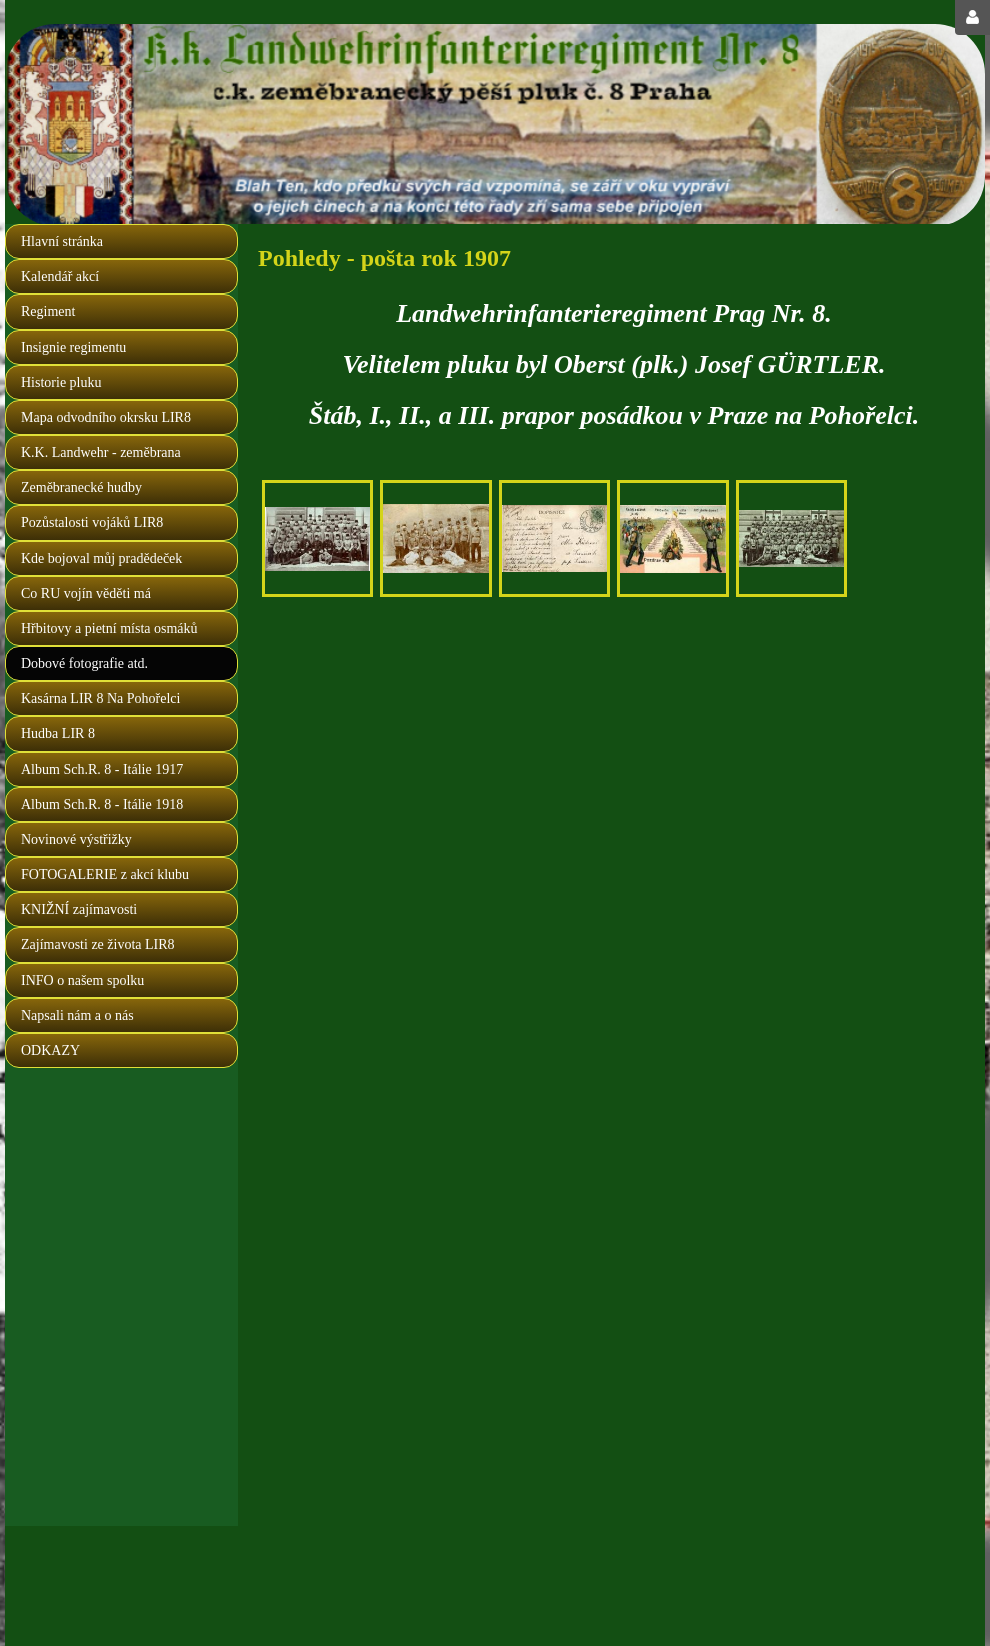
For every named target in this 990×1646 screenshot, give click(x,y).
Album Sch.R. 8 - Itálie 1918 (102, 804)
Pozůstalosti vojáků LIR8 (92, 522)
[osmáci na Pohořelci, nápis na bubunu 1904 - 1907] (435, 538)
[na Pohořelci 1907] (317, 538)
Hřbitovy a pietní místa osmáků (109, 628)
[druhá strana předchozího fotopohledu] (554, 538)
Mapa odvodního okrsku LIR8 (106, 417)
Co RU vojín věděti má (86, 593)
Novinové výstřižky (76, 839)
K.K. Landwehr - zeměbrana (101, 452)
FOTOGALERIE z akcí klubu (105, 874)
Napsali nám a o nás (77, 1015)
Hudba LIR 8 (58, 733)
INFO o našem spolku (82, 980)
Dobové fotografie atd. (84, 663)
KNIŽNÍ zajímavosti (79, 909)
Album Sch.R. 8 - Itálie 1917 (102, 769)
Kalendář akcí (60, 276)
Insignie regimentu (73, 347)
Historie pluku (61, 382)
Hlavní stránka (62, 241)
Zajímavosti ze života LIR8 (98, 944)
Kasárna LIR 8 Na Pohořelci (100, 698)
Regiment (48, 311)
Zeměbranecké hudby (81, 487)
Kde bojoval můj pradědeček (101, 558)
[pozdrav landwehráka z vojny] (672, 538)
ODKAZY (50, 1050)
